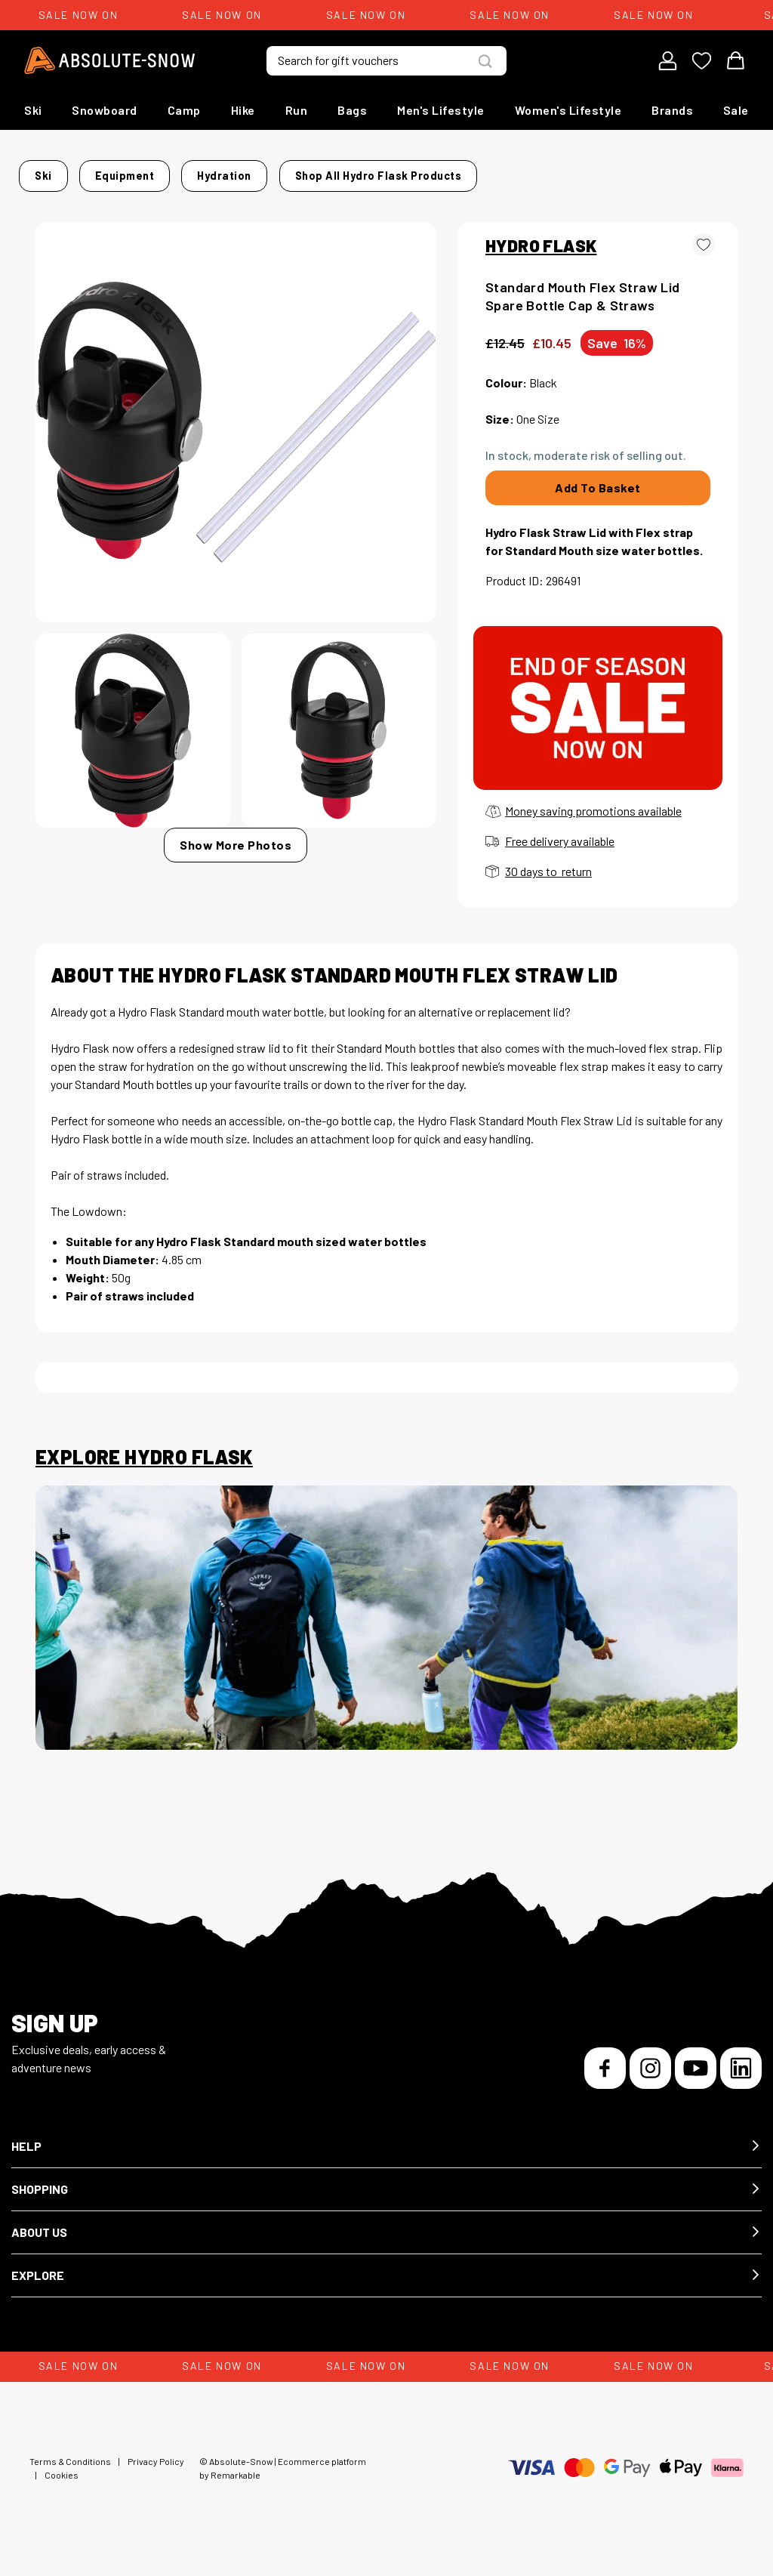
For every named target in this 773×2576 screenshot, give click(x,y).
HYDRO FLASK (540, 258)
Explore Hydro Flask (144, 1470)
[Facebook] (605, 2081)
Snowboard (104, 110)
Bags (352, 110)
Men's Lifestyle (441, 110)
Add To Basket (598, 501)
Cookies (62, 2487)
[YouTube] (695, 2081)
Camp (184, 110)
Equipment (151, 171)
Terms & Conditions (70, 2474)
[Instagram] (650, 2081)
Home (50, 171)
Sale (736, 110)
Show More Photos (235, 858)
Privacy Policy (156, 2474)
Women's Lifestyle (568, 110)
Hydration (226, 171)
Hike (243, 110)
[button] (386, 2159)
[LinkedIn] (741, 2081)
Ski (33, 110)
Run (296, 110)
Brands (672, 110)
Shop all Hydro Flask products (125, 193)
